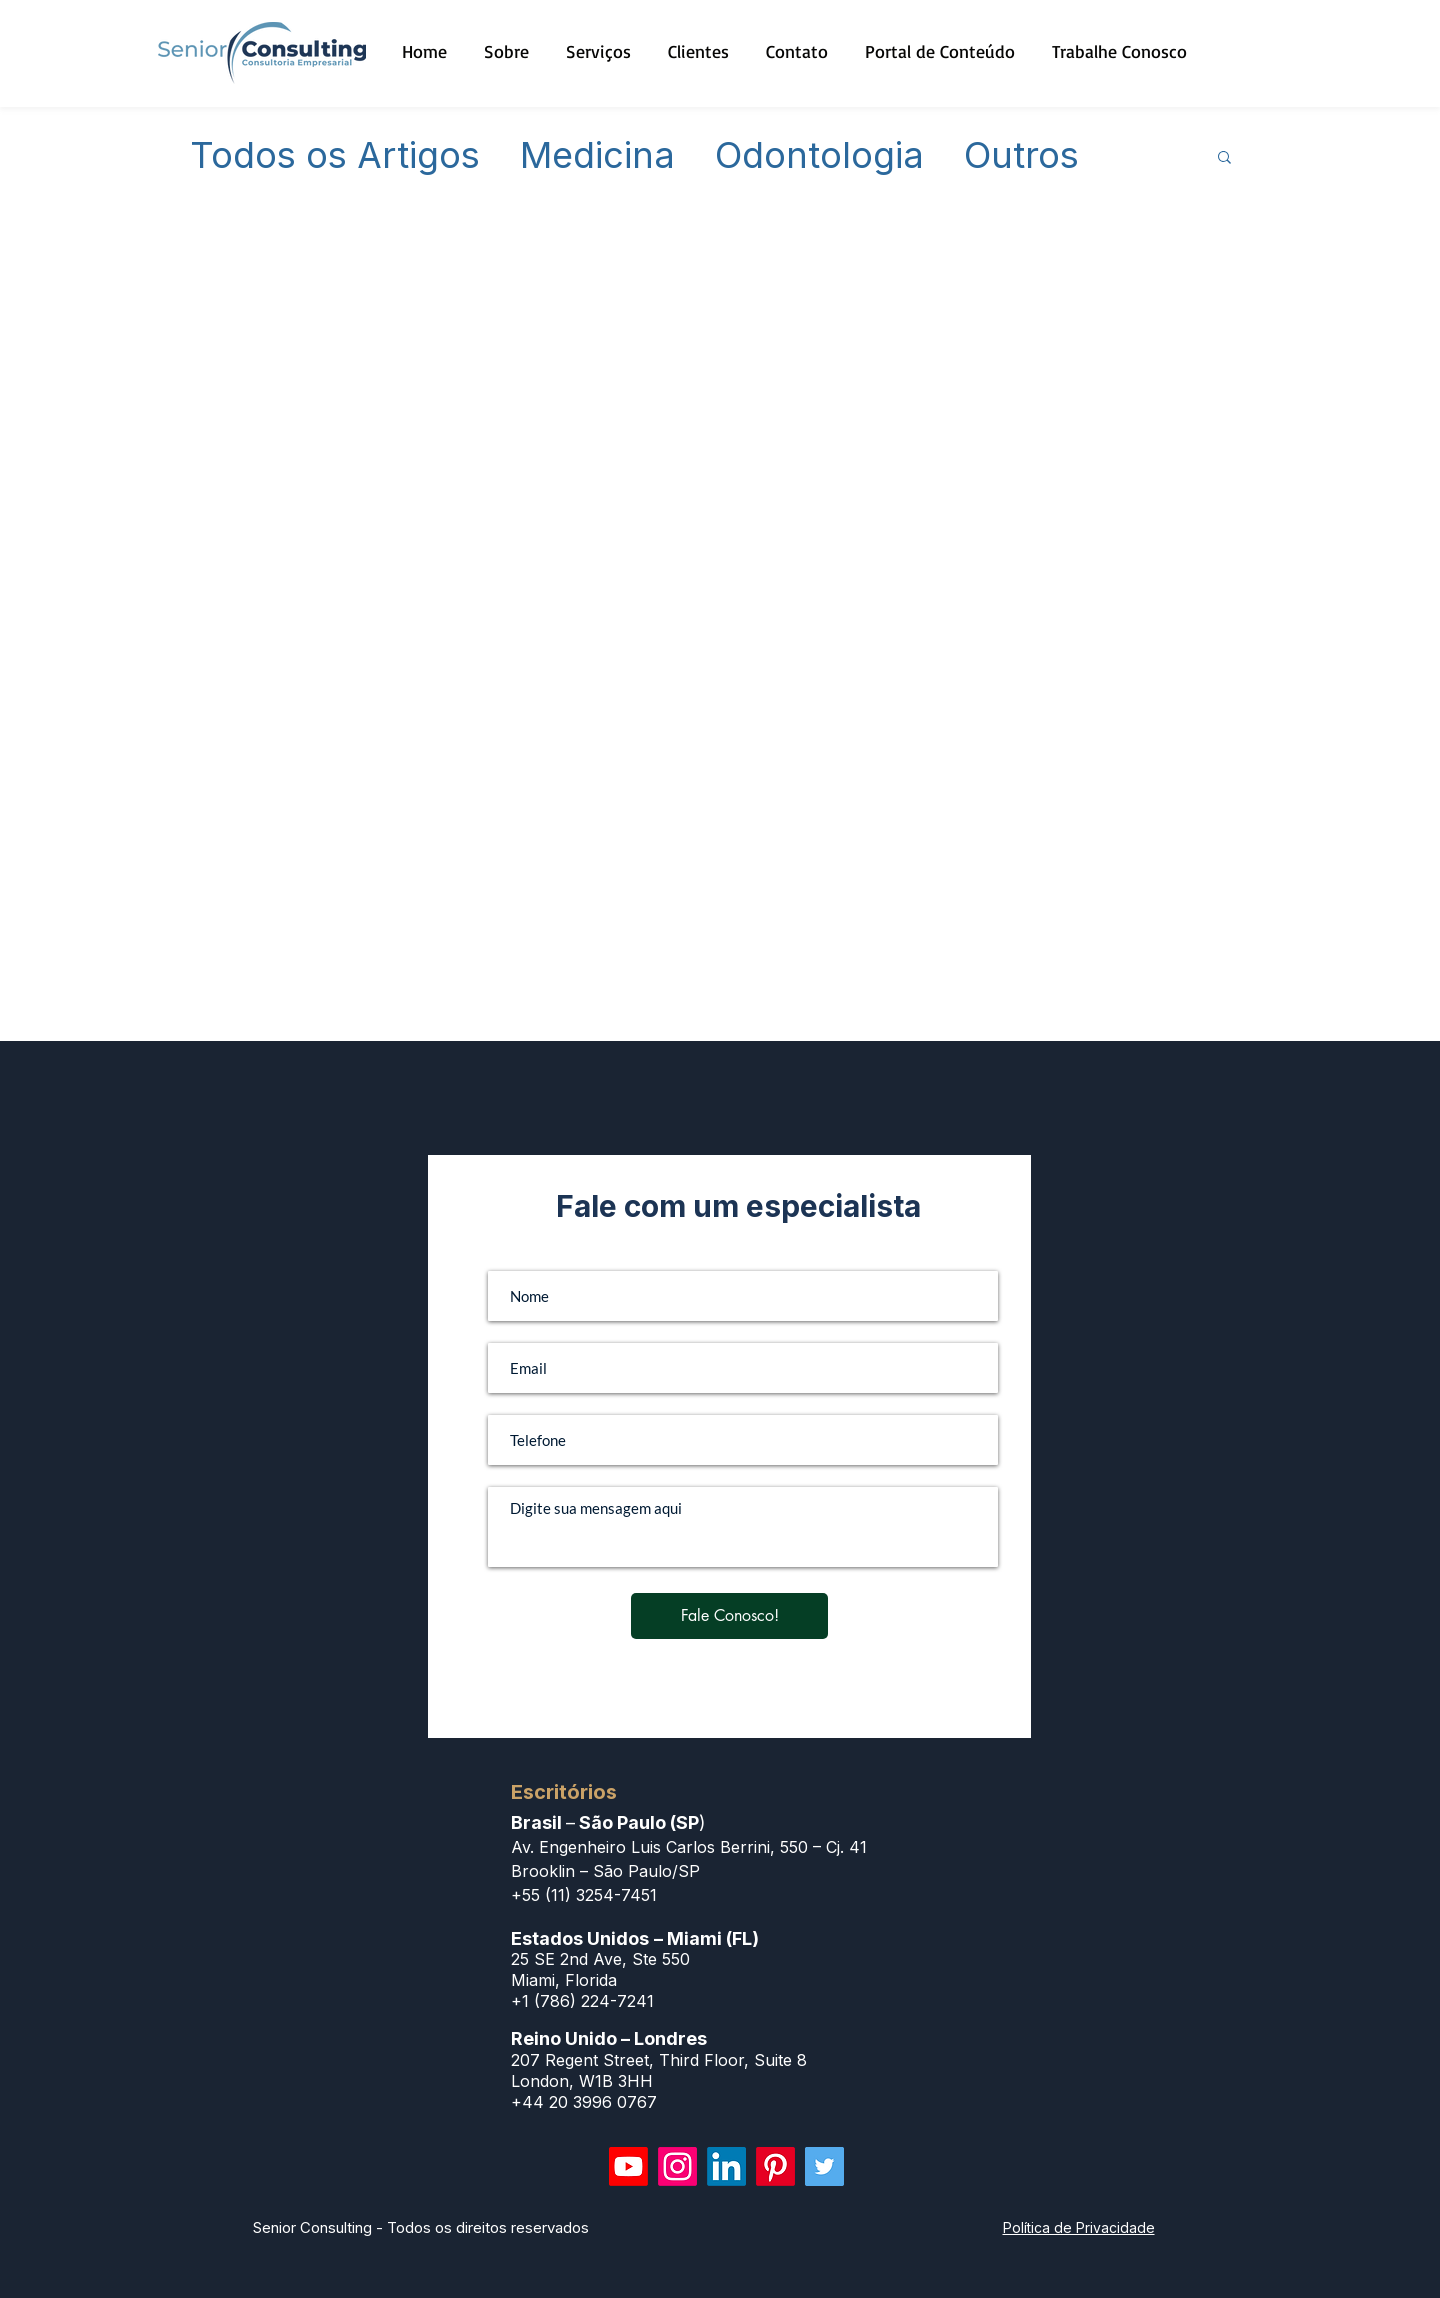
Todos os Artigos (335, 156)
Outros (1021, 156)
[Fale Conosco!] (729, 1616)
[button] (1224, 158)
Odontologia (819, 156)
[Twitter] (824, 2166)
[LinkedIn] (726, 2166)
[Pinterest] (775, 2166)
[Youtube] (628, 2166)
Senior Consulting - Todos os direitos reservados (421, 2227)
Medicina (597, 156)
